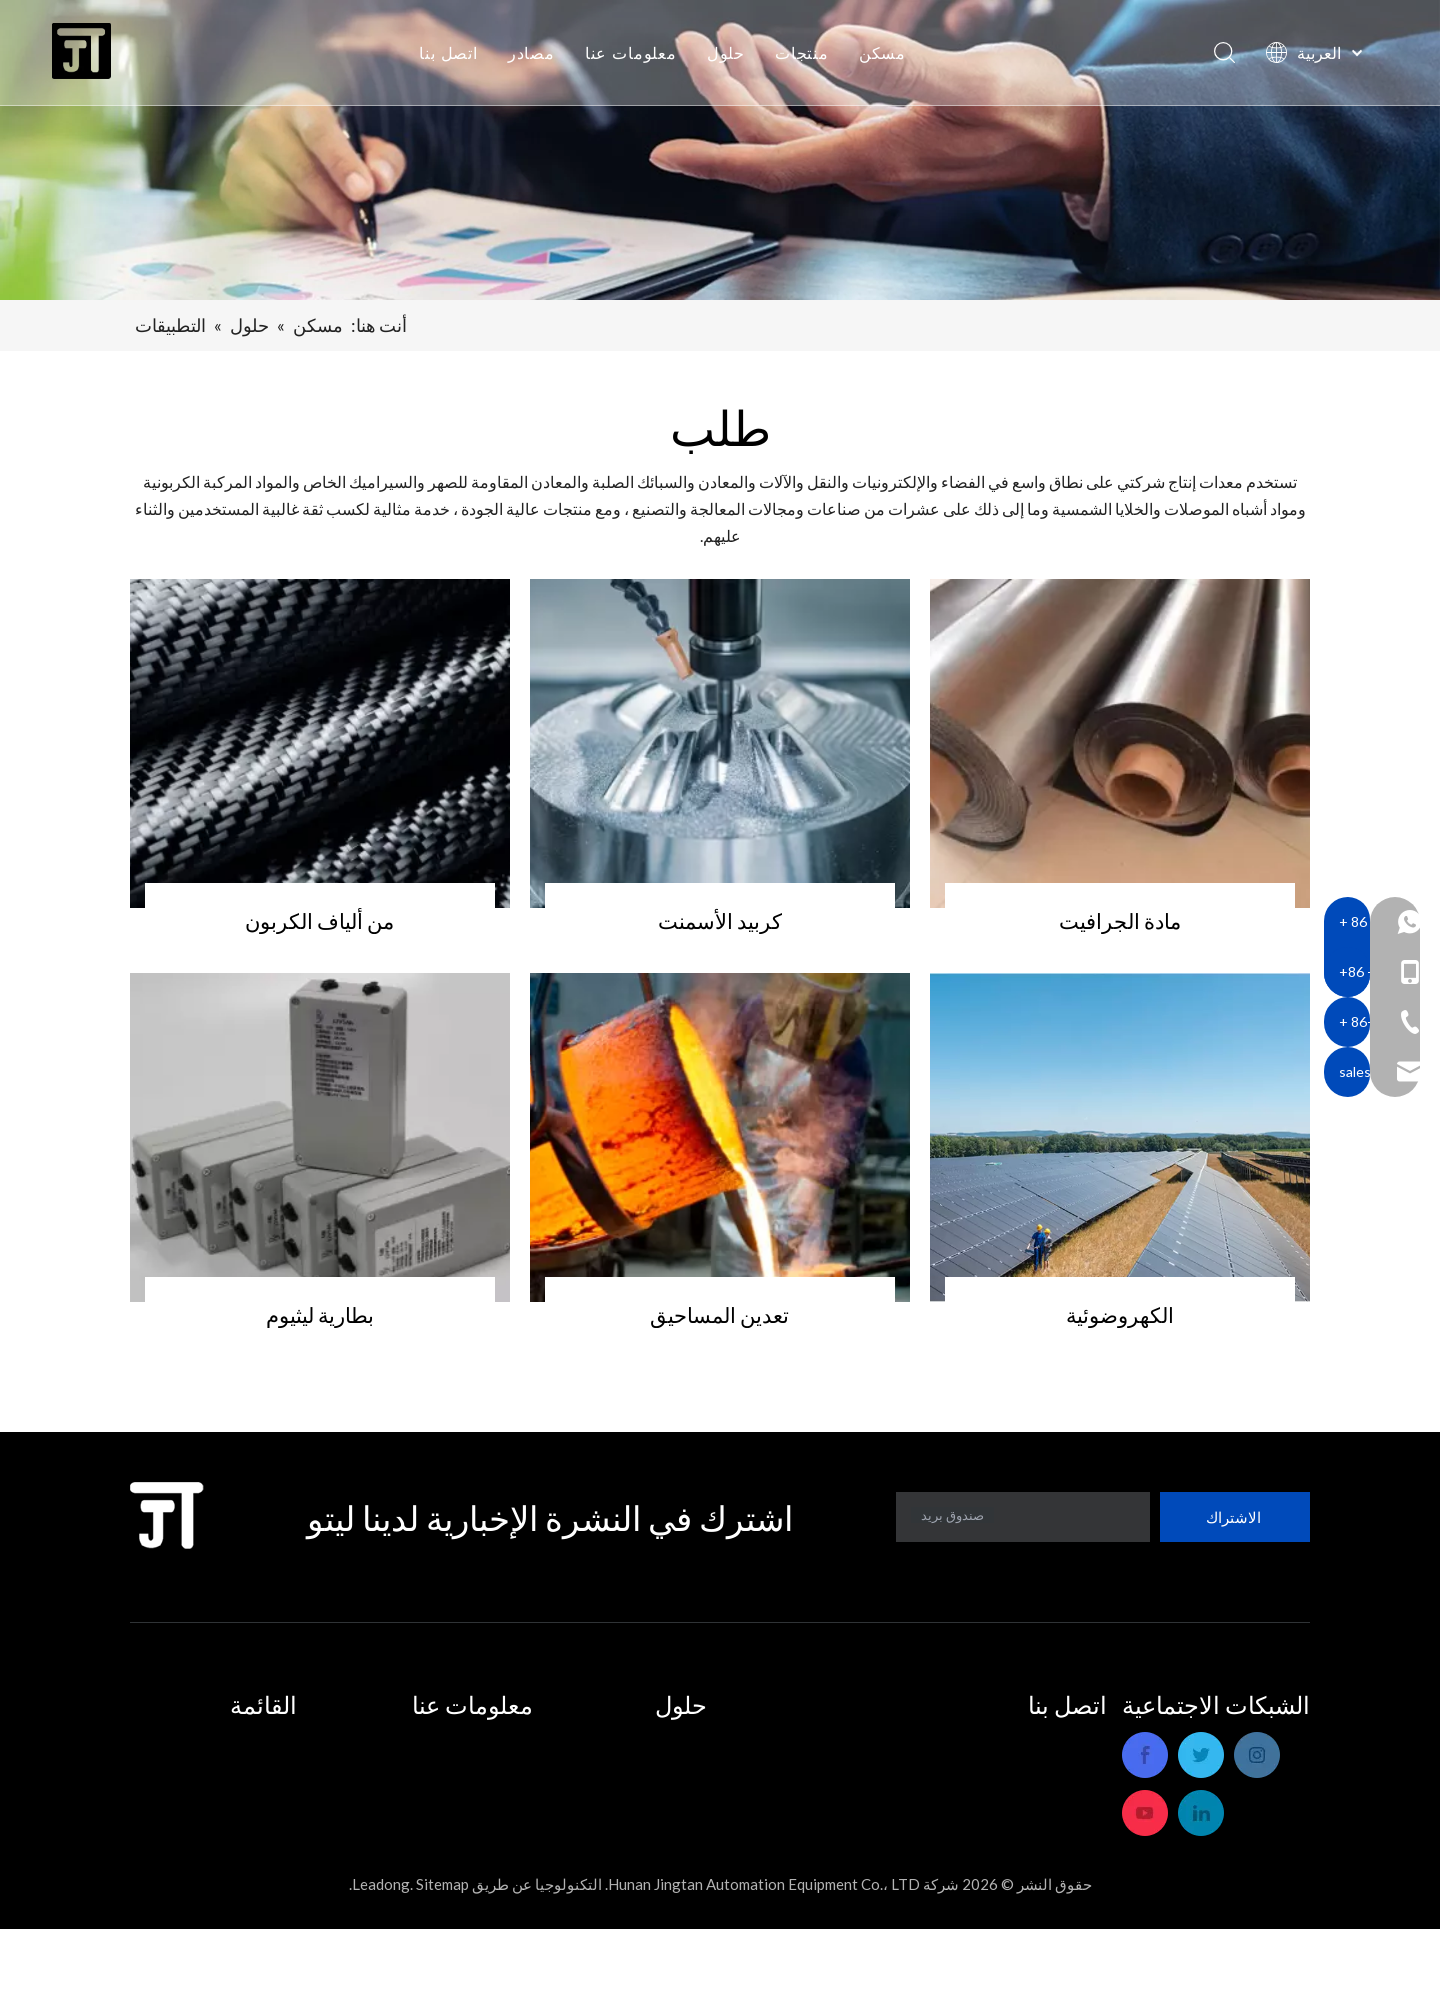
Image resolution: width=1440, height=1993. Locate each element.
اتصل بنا (452, 55)
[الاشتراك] (1235, 1517)
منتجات (806, 55)
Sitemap (442, 1948)
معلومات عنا (634, 55)
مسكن (885, 55)
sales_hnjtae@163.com (1022, 1854)
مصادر (534, 55)
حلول (729, 55)
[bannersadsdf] (720, 150)
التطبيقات (680, 1741)
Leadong (381, 1948)
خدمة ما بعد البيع (479, 1769)
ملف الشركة (491, 1741)
